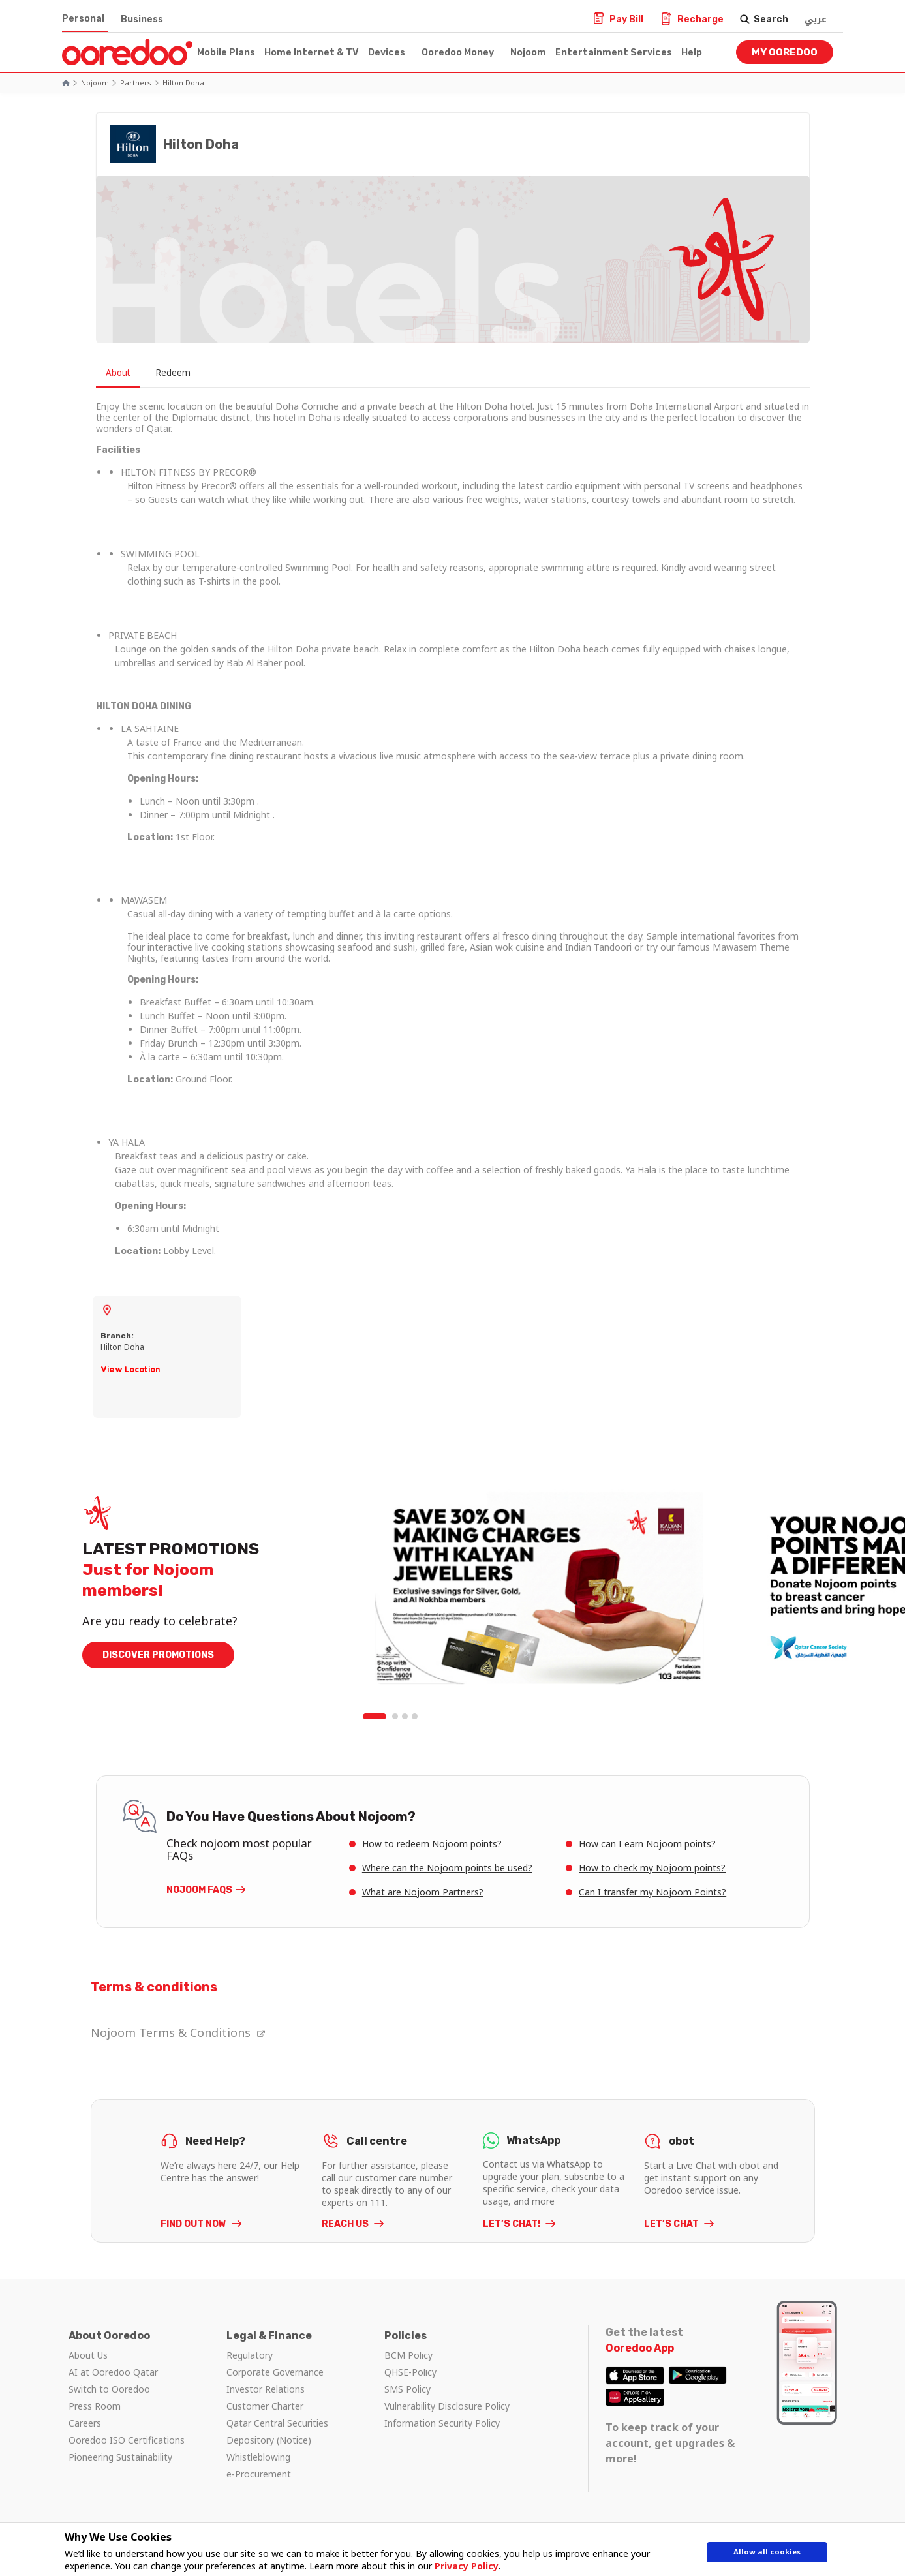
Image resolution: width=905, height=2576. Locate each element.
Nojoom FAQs (199, 1889)
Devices (386, 52)
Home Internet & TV (311, 52)
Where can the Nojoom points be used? (447, 1868)
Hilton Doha (183, 82)
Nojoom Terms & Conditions (178, 2032)
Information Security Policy (442, 2423)
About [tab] (122, 373)
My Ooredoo (785, 52)
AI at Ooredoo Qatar (113, 2372)
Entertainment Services (613, 52)
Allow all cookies (767, 2555)
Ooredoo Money (458, 52)
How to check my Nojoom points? (652, 1868)
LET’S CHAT (672, 2224)
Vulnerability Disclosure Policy (447, 2406)
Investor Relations (265, 2389)
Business (142, 19)
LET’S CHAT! (512, 2224)
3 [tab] (405, 1716)
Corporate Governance (275, 2372)
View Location (130, 1369)
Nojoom (528, 52)
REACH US (346, 2224)
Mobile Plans (226, 52)
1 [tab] (376, 1716)
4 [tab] (415, 1716)
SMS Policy (407, 2389)
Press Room (95, 2406)
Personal (83, 18)
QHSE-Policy (410, 2372)
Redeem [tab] (188, 373)
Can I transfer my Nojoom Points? (652, 1892)
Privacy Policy (461, 2566)
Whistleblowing (258, 2457)
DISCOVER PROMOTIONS (158, 1655)
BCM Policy (408, 2355)
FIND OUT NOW (194, 2224)
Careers (85, 2423)
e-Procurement (258, 2474)
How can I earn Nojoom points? (647, 1843)
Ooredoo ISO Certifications (127, 2440)
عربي (816, 19)
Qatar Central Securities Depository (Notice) (277, 2431)
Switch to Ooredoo (109, 2389)
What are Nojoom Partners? (422, 1892)
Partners (135, 82)
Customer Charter (264, 2406)
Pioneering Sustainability (120, 2457)
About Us (88, 2355)
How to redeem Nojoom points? (432, 1843)
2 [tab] (395, 1716)
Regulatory (249, 2355)
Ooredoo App (640, 2348)
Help (691, 52)
